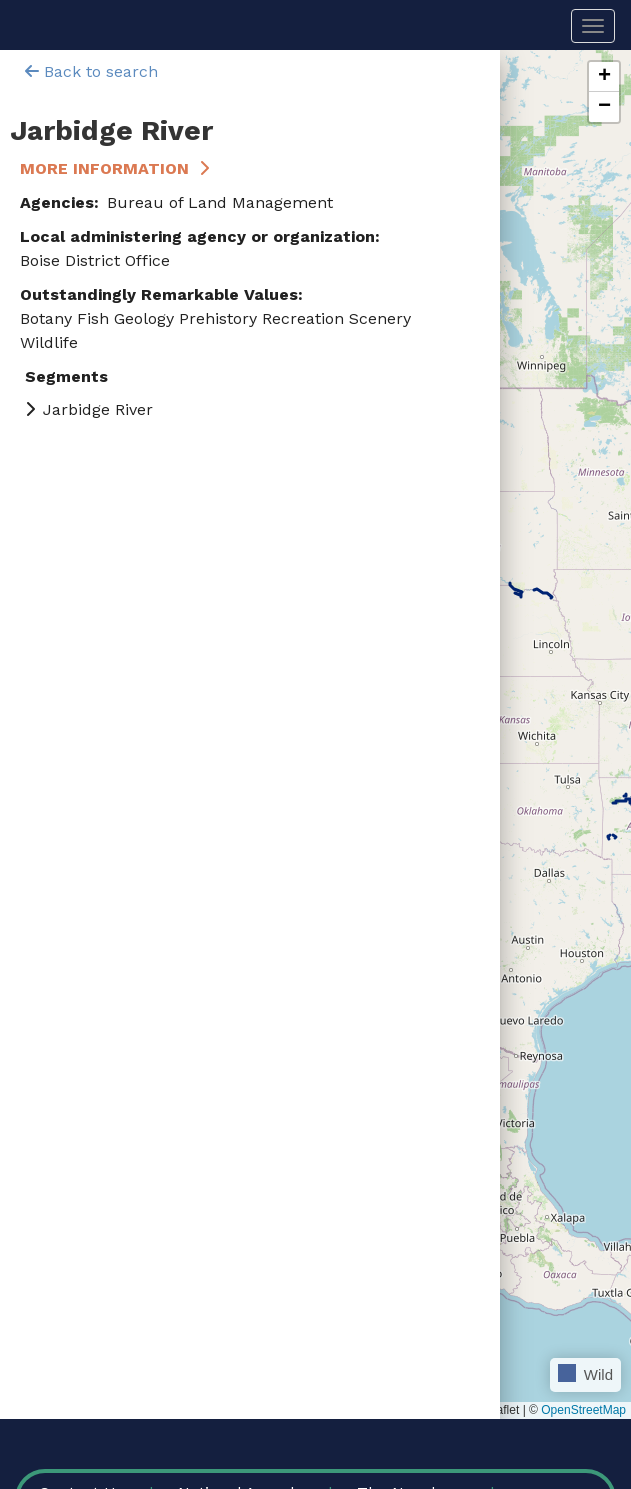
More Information (104, 168)
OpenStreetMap (583, 1410)
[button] (604, 77)
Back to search (91, 71)
